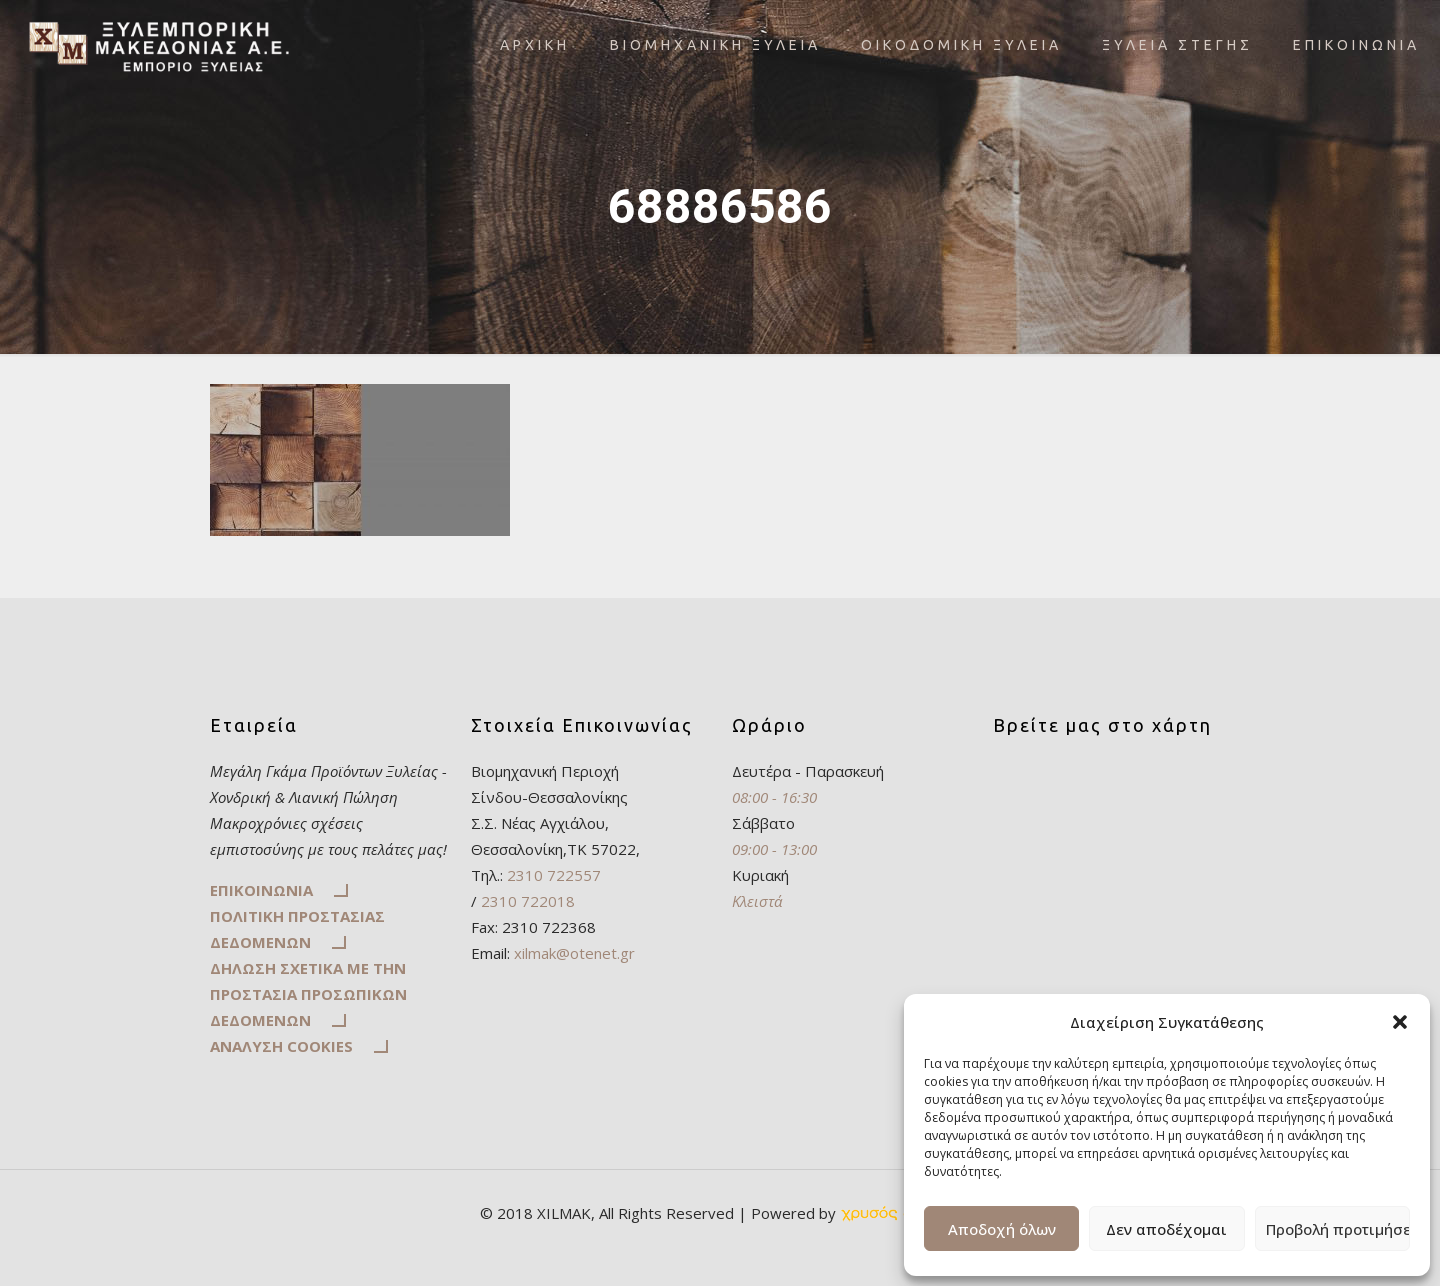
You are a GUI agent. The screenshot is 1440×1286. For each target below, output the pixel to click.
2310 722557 (554, 875)
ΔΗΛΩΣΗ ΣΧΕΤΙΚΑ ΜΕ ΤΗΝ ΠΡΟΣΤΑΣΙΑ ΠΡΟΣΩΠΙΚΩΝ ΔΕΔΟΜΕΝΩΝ (308, 994)
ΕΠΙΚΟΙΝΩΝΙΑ (261, 890)
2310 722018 (526, 901)
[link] (900, 1213)
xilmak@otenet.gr (574, 953)
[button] (1400, 1022)
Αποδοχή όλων (1002, 1229)
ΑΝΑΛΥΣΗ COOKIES (281, 1046)
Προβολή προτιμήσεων (1338, 1229)
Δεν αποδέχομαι (1166, 1229)
